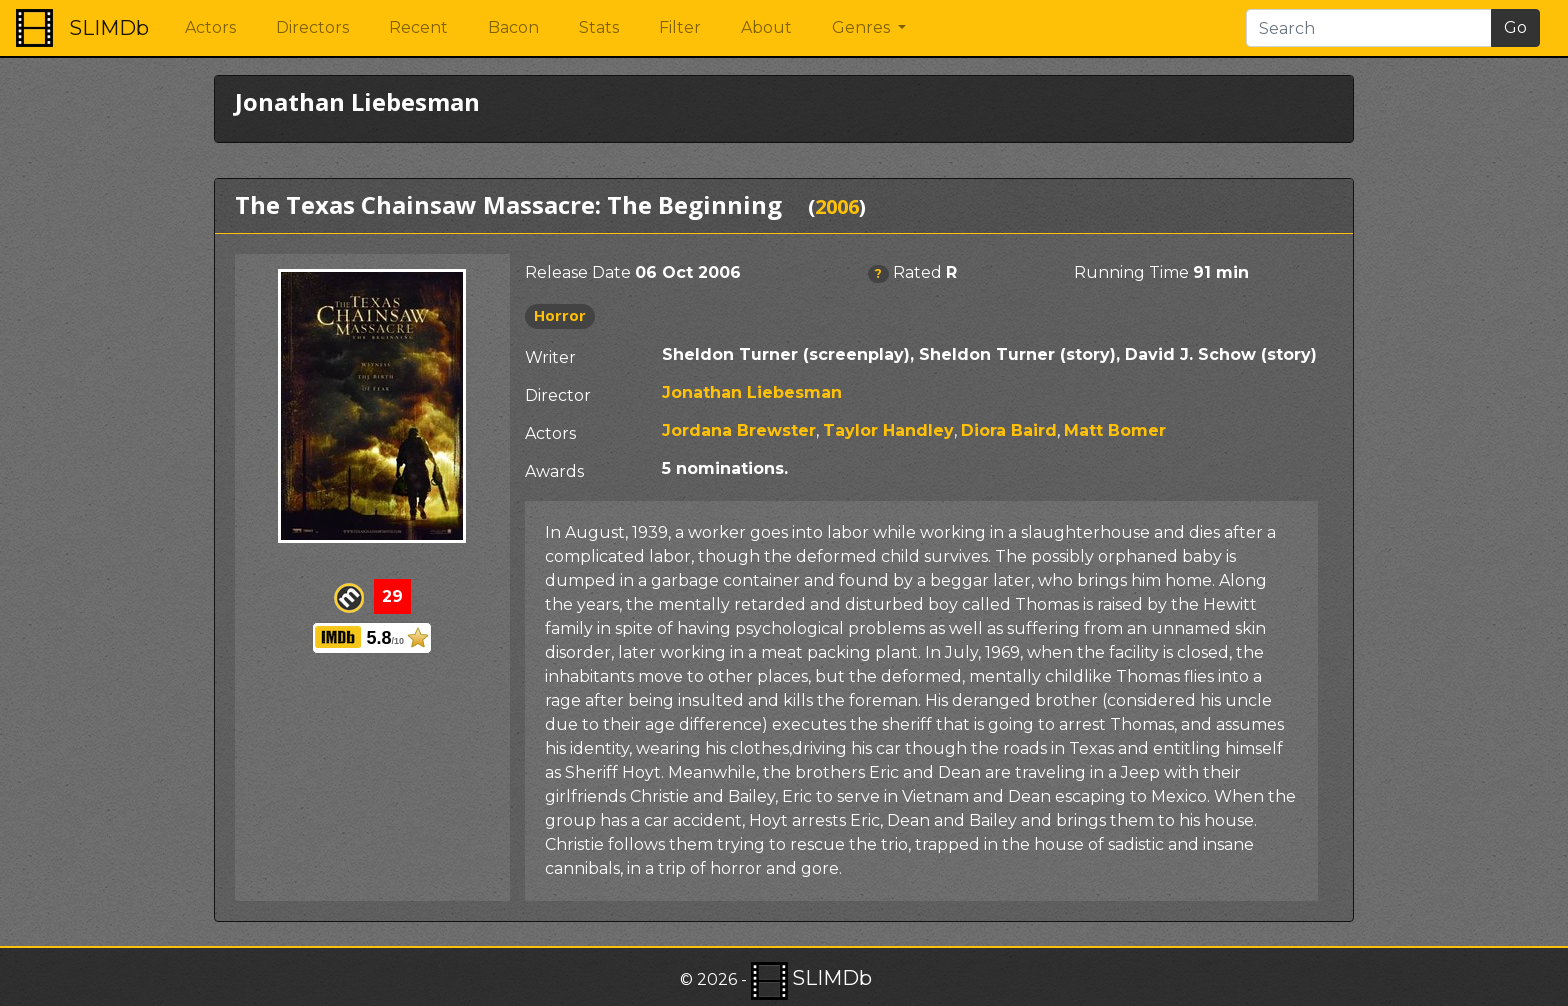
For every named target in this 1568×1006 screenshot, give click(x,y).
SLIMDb (109, 28)
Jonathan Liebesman (752, 392)
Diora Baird (1009, 430)
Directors (312, 27)
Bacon (513, 27)
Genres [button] (863, 27)
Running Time (1131, 272)
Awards (554, 471)
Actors (210, 27)
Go (1515, 27)
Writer (550, 357)
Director (558, 395)
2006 (837, 206)
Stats (599, 27)
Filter (680, 27)
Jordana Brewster (739, 430)
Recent (418, 27)
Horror (560, 315)
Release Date (578, 272)
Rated (917, 272)
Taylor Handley (888, 430)
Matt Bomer (1115, 430)
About (766, 27)
